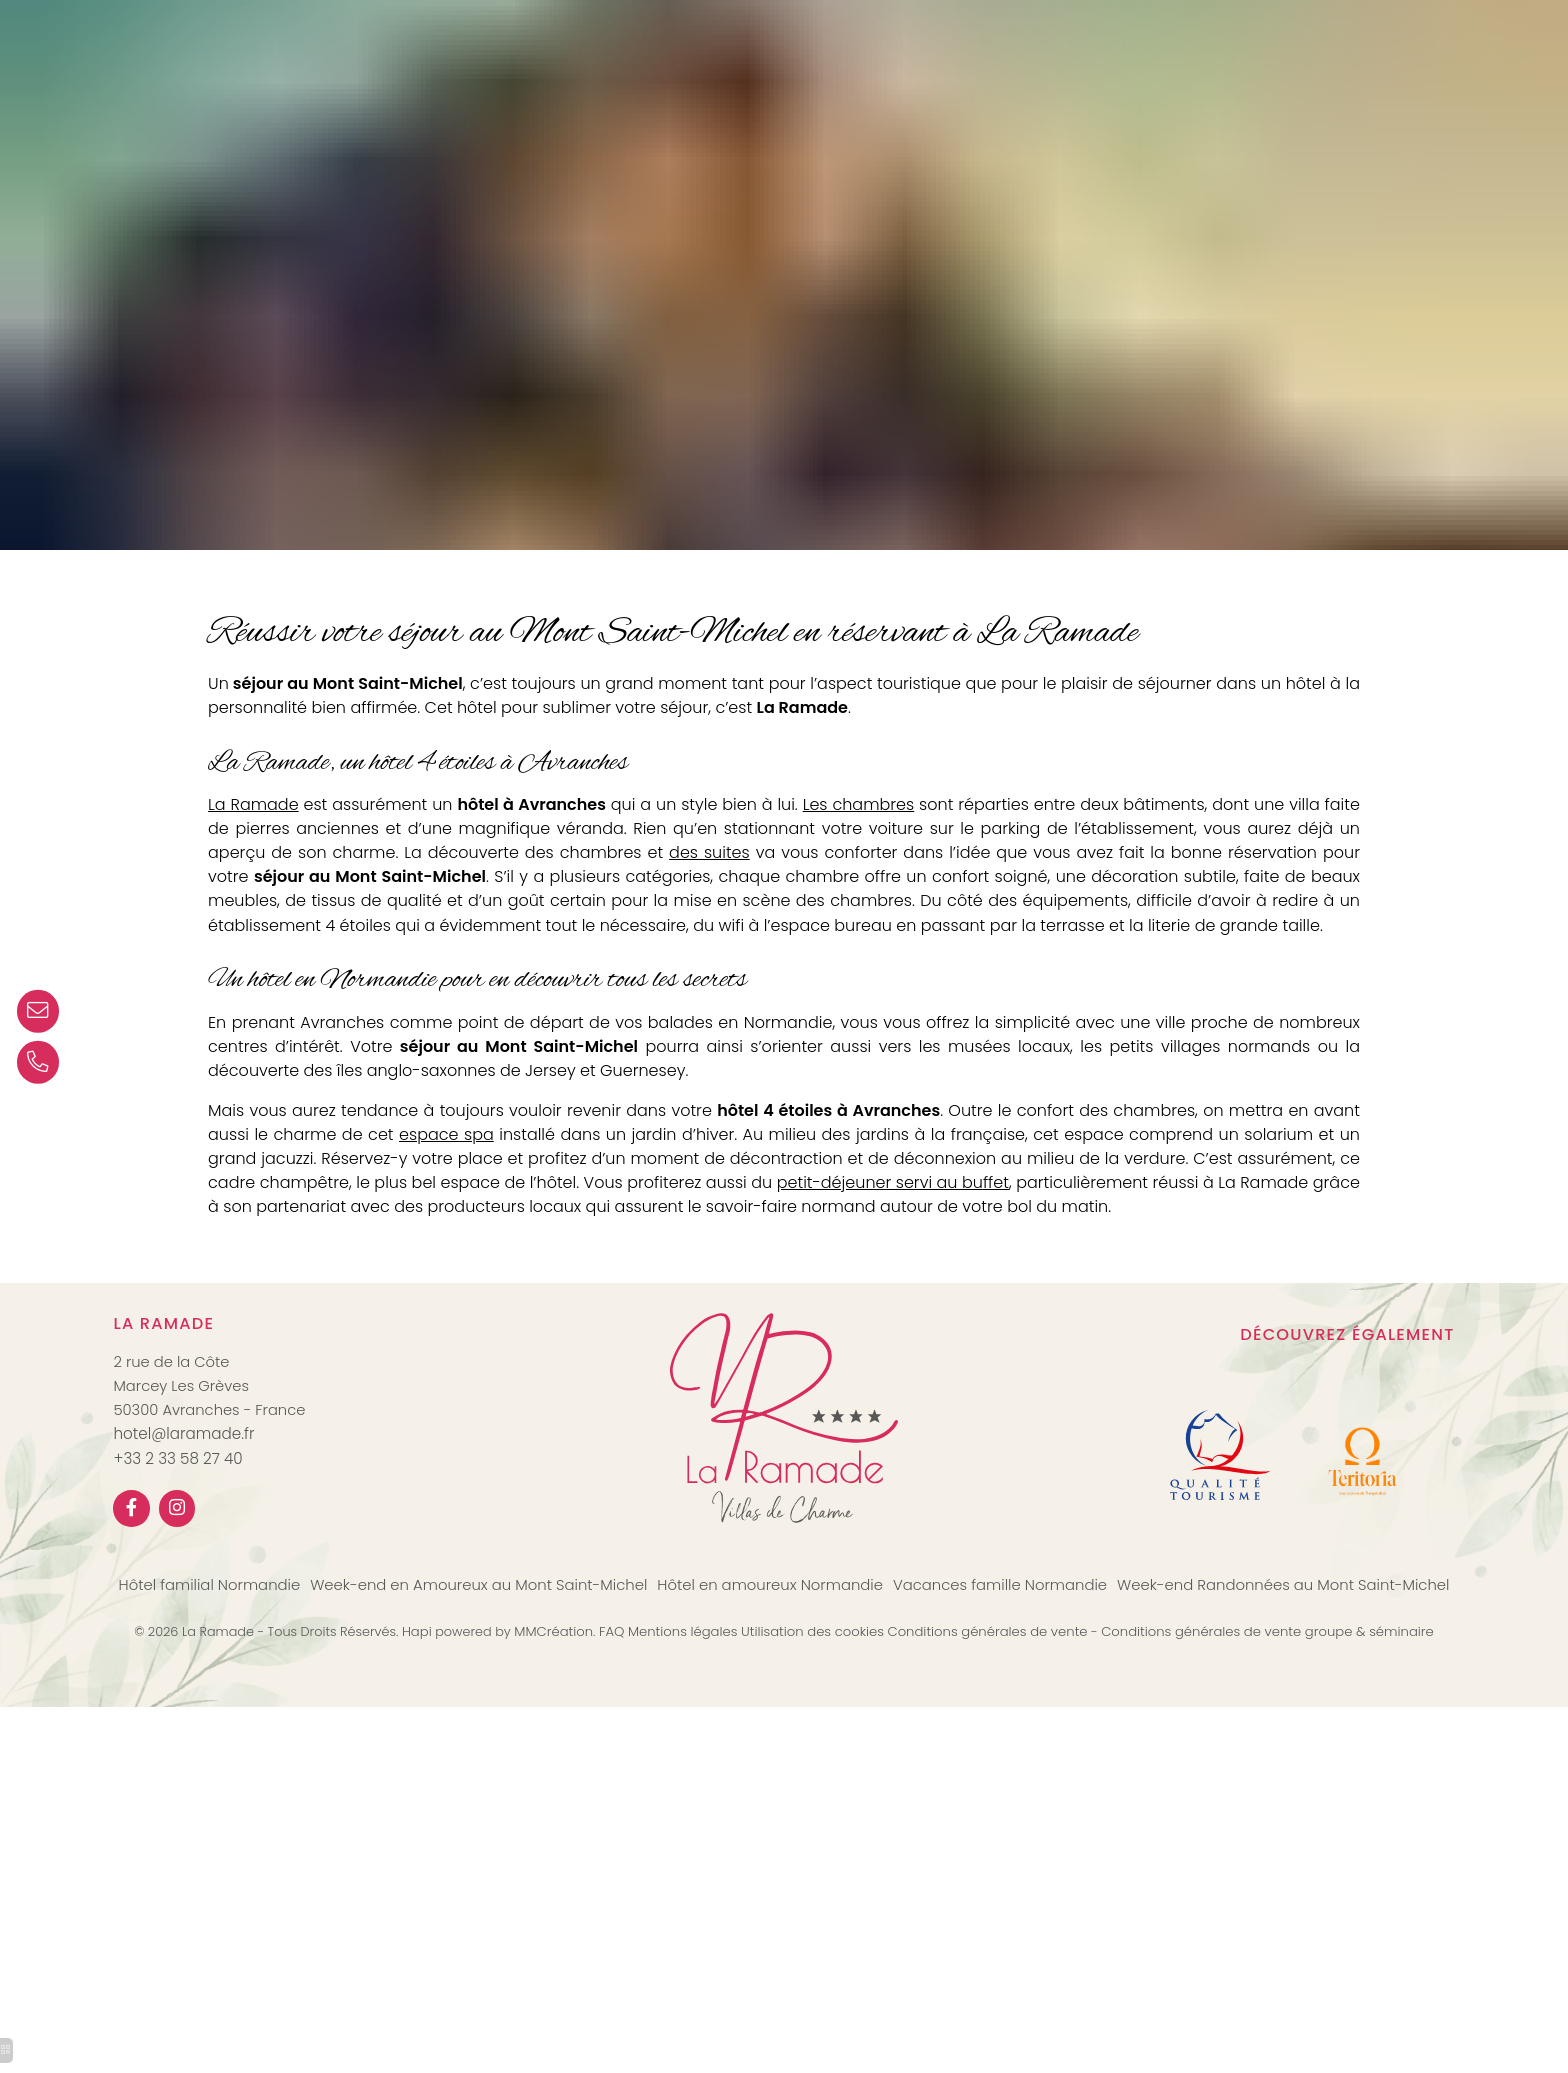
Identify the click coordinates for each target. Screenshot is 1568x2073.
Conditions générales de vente (993, 1710)
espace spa (518, 1176)
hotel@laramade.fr (184, 1509)
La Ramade (256, 812)
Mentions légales (688, 1710)
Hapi (419, 1710)
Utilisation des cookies (817, 1710)
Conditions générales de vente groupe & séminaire (1273, 1710)
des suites (813, 861)
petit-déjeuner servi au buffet (1094, 1226)
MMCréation (558, 1710)
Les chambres (881, 812)
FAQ (617, 1710)
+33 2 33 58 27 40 (178, 1534)
